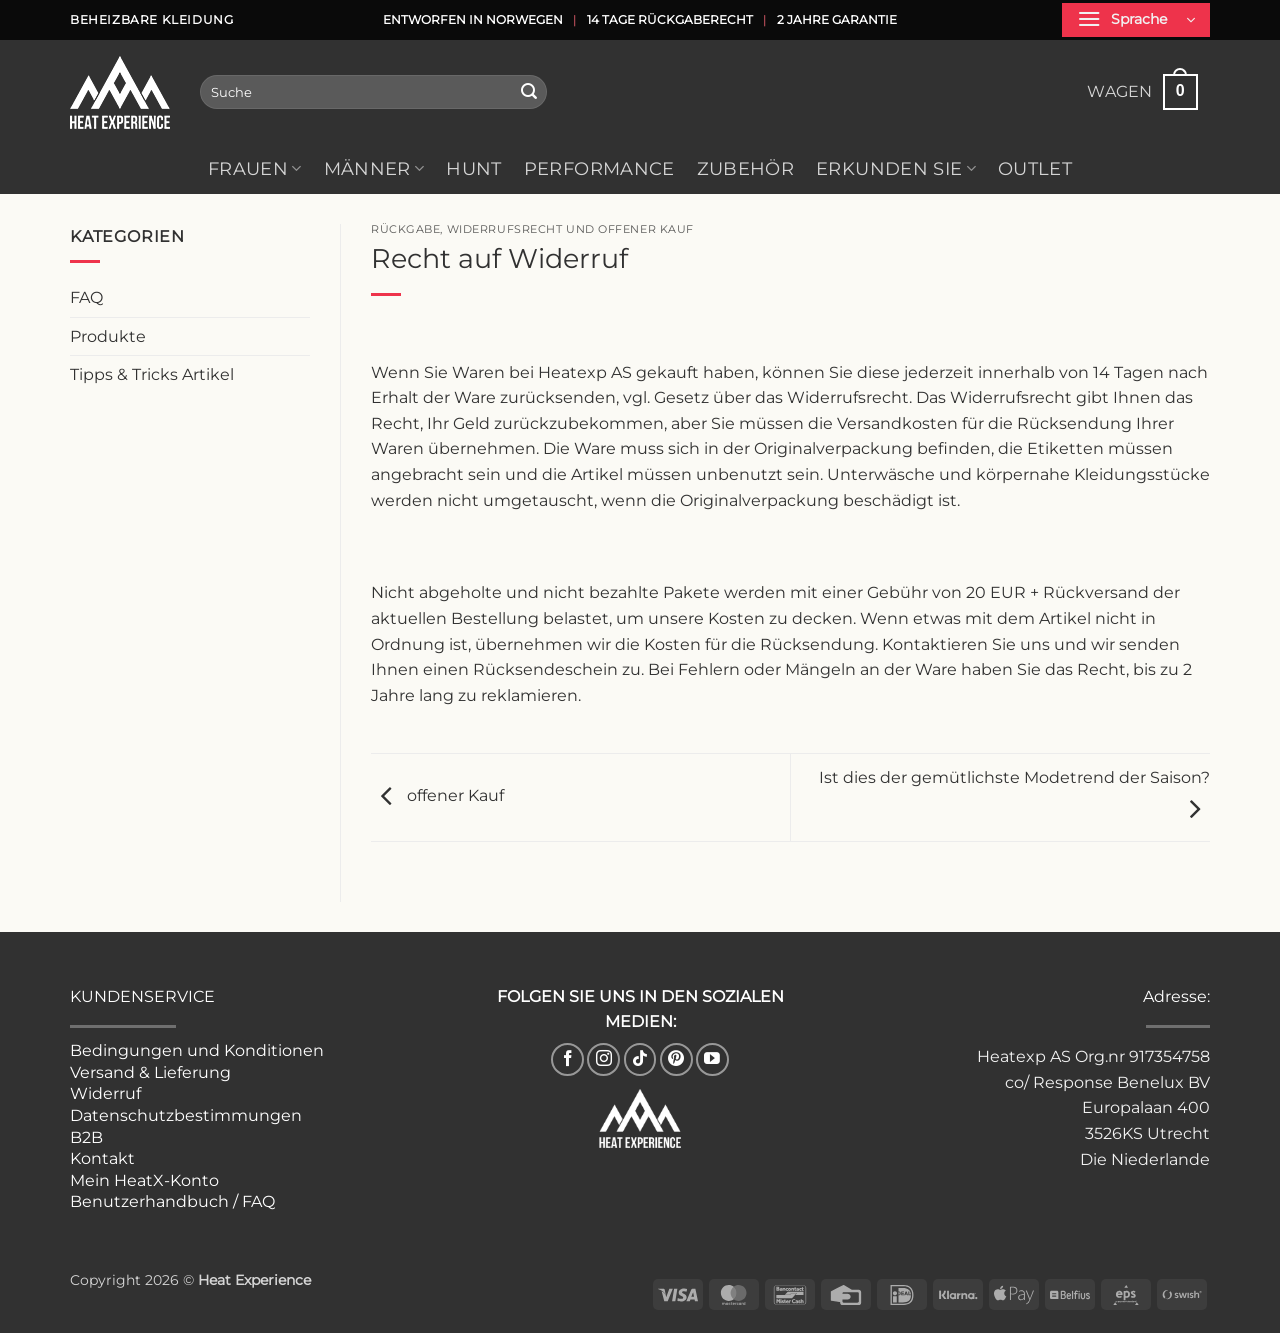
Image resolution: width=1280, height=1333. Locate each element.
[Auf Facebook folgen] (567, 1059)
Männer (374, 168)
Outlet (1035, 168)
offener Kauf (437, 796)
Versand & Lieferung (150, 1072)
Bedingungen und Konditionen (197, 1050)
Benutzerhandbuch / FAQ (172, 1201)
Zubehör (745, 168)
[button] (1136, 20)
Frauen (255, 168)
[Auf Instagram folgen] (603, 1059)
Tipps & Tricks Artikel (152, 374)
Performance (599, 168)
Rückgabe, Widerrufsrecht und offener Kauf (532, 229)
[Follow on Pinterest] (676, 1059)
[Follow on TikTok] (640, 1059)
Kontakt (102, 1158)
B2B (86, 1137)
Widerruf (105, 1093)
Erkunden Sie (896, 168)
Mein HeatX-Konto (144, 1180)
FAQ (86, 297)
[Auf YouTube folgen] (712, 1059)
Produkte (108, 336)
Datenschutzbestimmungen (186, 1115)
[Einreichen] (529, 92)
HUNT (473, 168)
